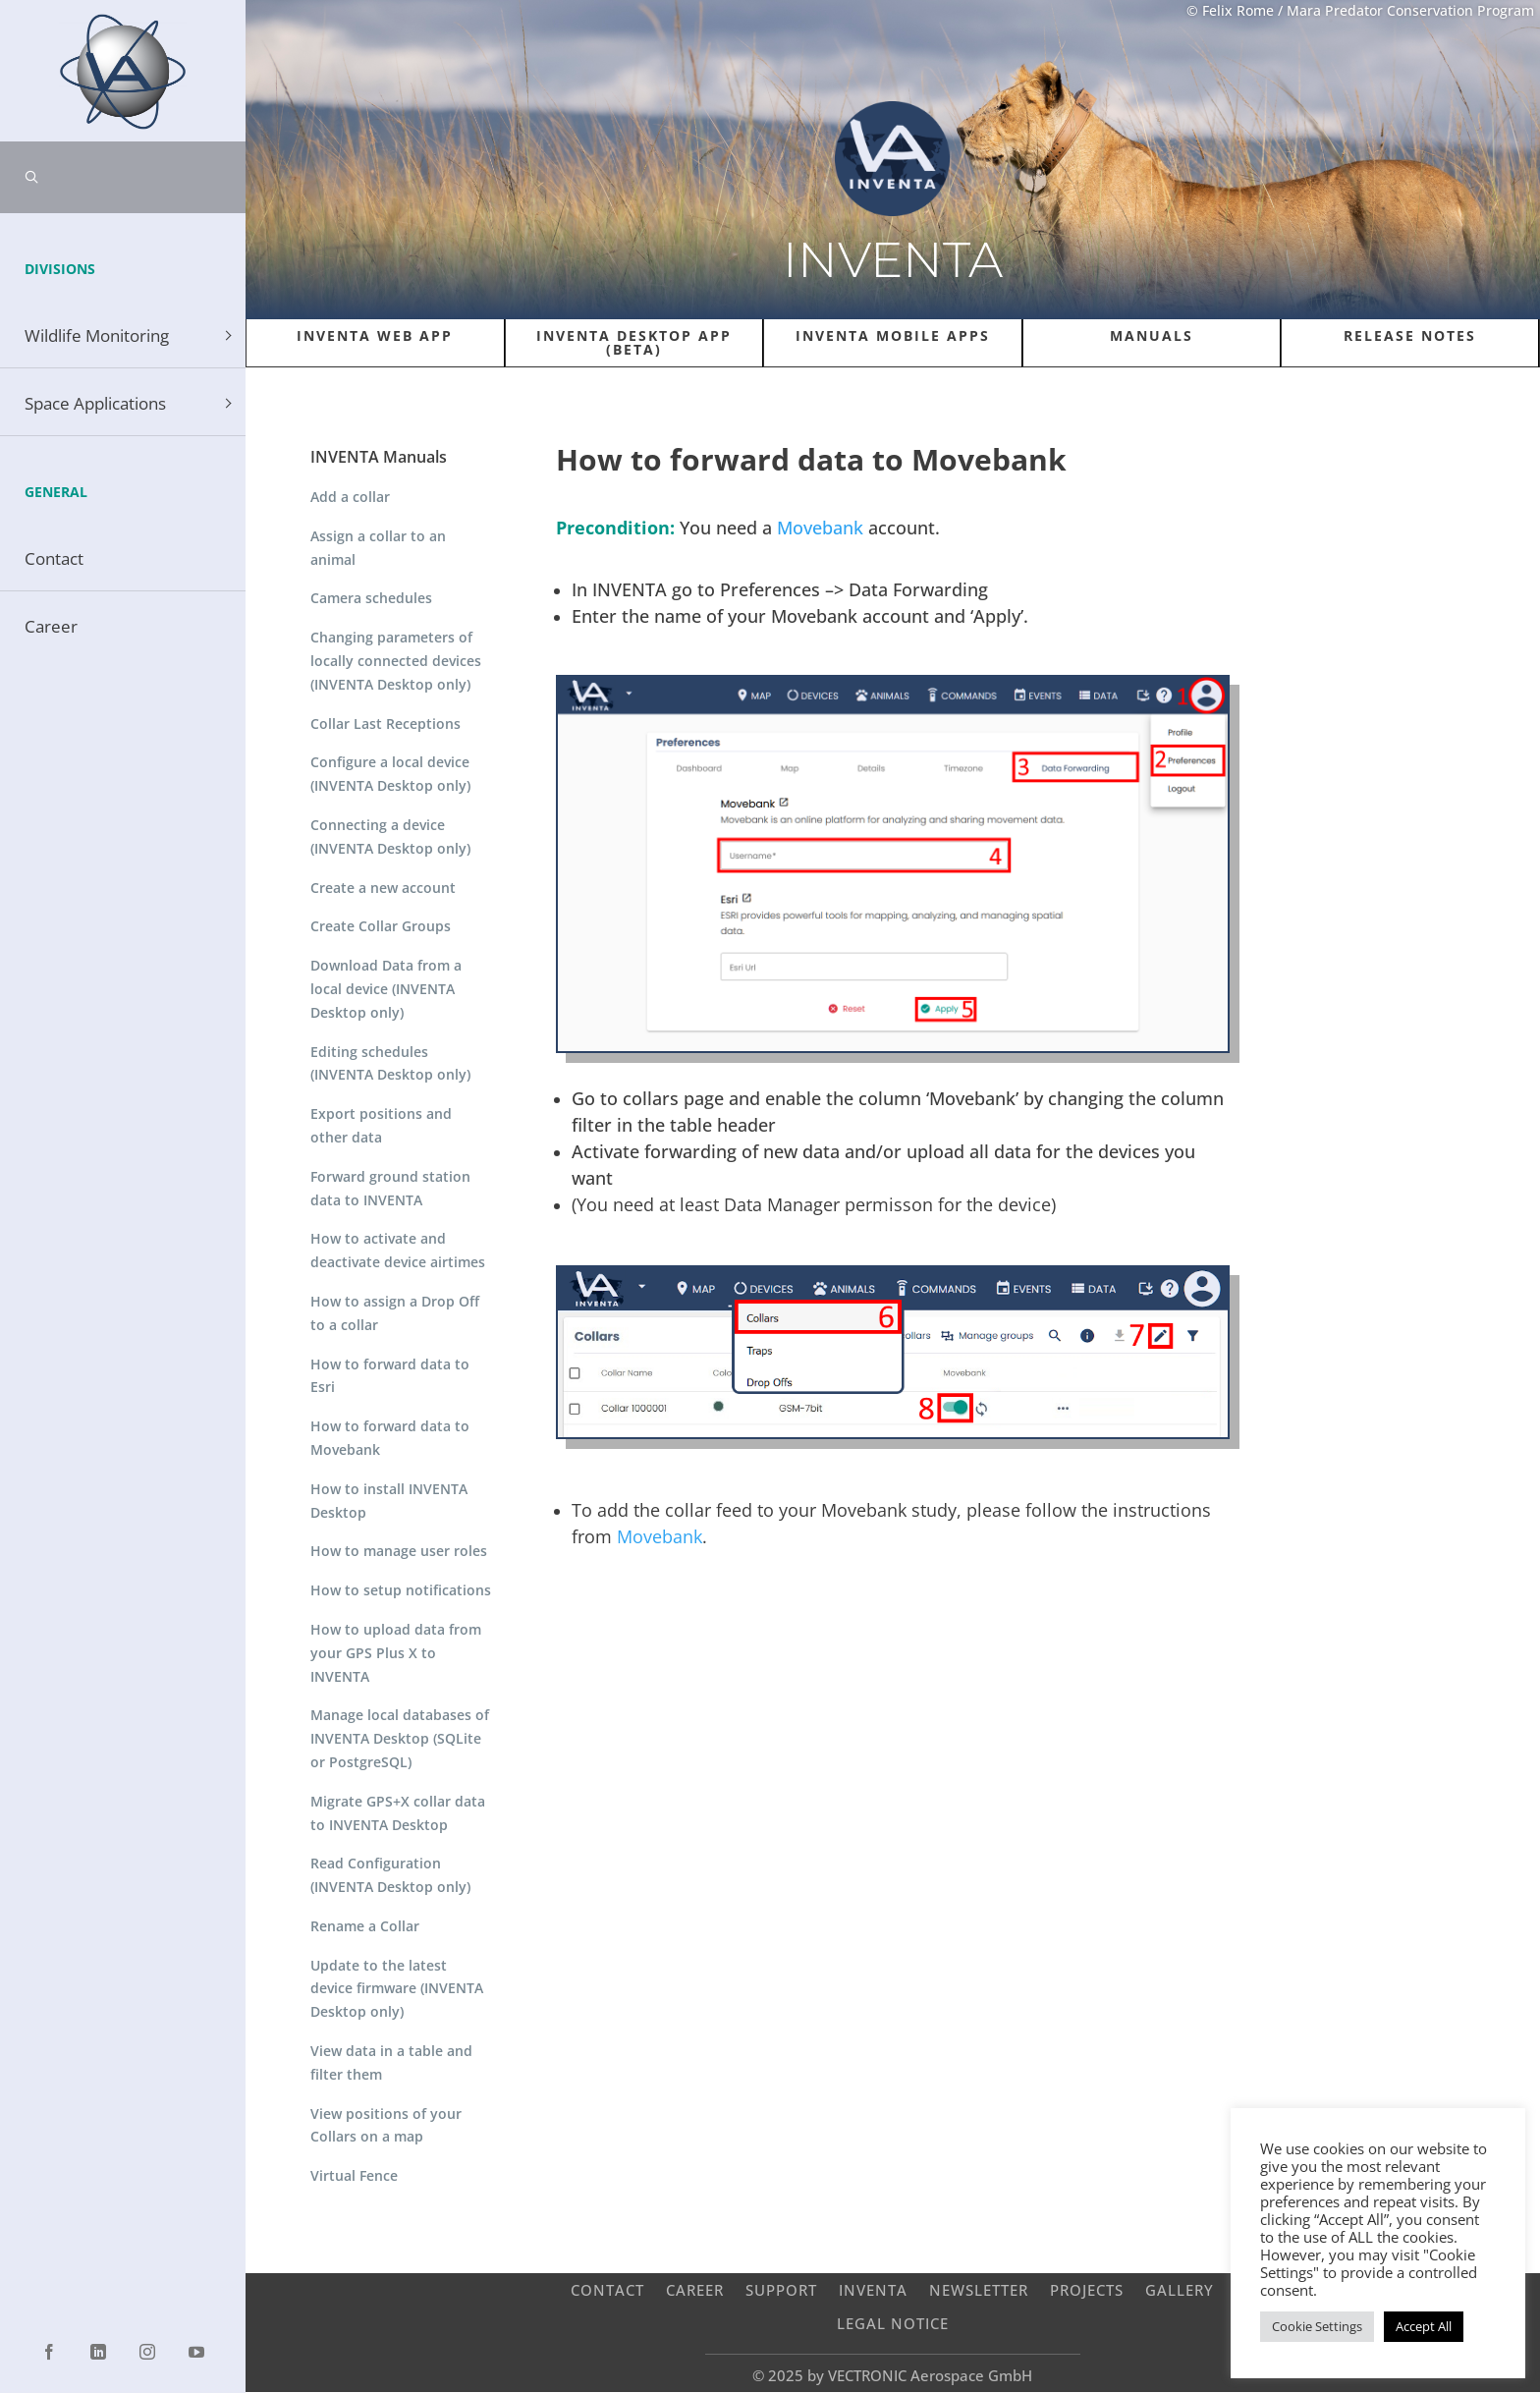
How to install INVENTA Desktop (389, 1500)
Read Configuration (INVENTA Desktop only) (390, 1875)
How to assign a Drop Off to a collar (394, 1313)
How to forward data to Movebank (389, 1438)
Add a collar (350, 496)
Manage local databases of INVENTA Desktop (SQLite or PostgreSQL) (399, 1738)
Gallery (1179, 2289)
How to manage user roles (398, 1550)
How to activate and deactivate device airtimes (397, 1250)
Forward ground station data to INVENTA (390, 1188)
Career (695, 2289)
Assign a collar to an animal (378, 548)
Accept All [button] (1424, 2326)
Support (781, 2289)
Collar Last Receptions (385, 723)
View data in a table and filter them (391, 2062)
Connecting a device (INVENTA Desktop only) (390, 836)
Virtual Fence (354, 2175)
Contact (607, 2289)
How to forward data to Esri (389, 1376)
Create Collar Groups (380, 926)
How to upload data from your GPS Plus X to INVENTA (395, 1653)
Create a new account (383, 887)
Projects (1087, 2289)
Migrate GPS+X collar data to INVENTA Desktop (397, 1813)
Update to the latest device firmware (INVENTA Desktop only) (396, 1989)
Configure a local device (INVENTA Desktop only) (390, 773)
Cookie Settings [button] (1317, 2326)
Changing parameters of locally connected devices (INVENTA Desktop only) (395, 661)
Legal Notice (893, 2322)
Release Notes (1410, 335)
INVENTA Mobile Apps (893, 335)
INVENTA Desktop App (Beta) (634, 342)
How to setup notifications (400, 1590)
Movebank (820, 527)
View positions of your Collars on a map (386, 2125)
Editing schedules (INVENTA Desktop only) (390, 1063)
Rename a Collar (364, 1926)
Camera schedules (371, 597)
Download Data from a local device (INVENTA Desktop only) (386, 989)
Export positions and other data (381, 1125)
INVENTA (873, 2289)
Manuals (1151, 335)
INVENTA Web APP (375, 335)
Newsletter (978, 2289)
